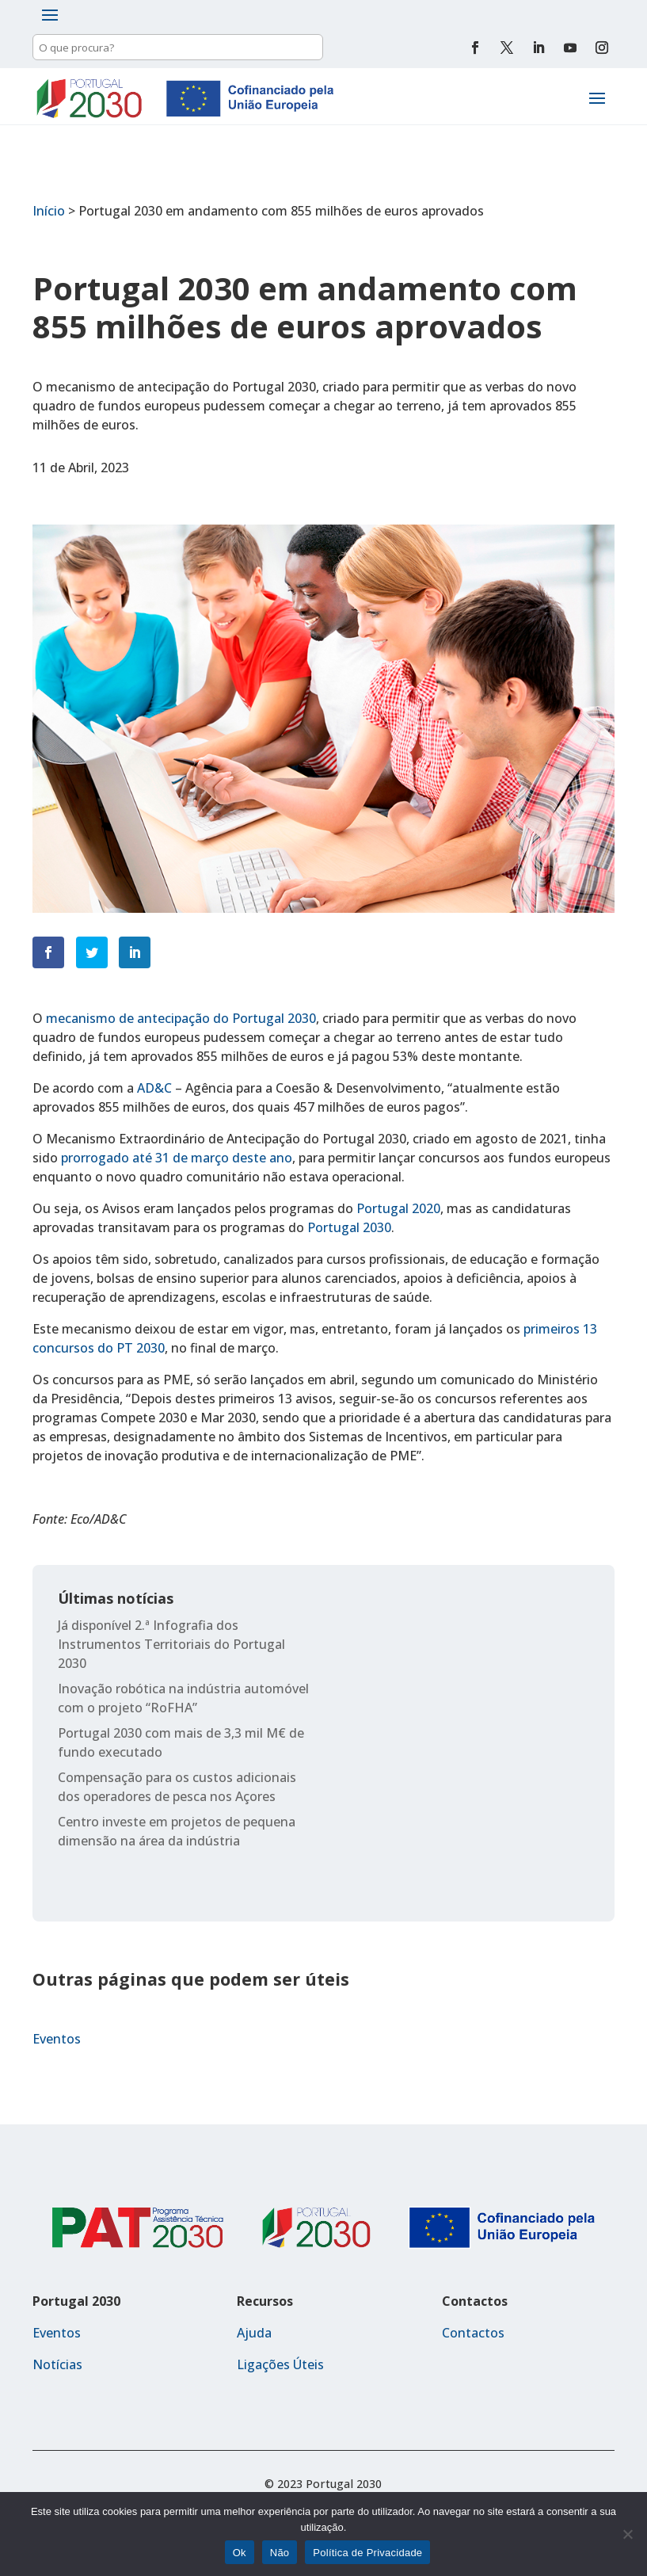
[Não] (627, 2534)
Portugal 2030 (349, 1227)
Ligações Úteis (280, 2364)
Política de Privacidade (367, 2553)
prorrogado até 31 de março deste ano (176, 1157)
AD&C (154, 1088)
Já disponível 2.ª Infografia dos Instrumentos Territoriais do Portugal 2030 (171, 1644)
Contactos (473, 2332)
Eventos (56, 2038)
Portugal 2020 (398, 1208)
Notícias (57, 2364)
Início (48, 210)
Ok (239, 2553)
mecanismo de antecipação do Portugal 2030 (181, 1018)
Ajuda (254, 2332)
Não (280, 2553)
